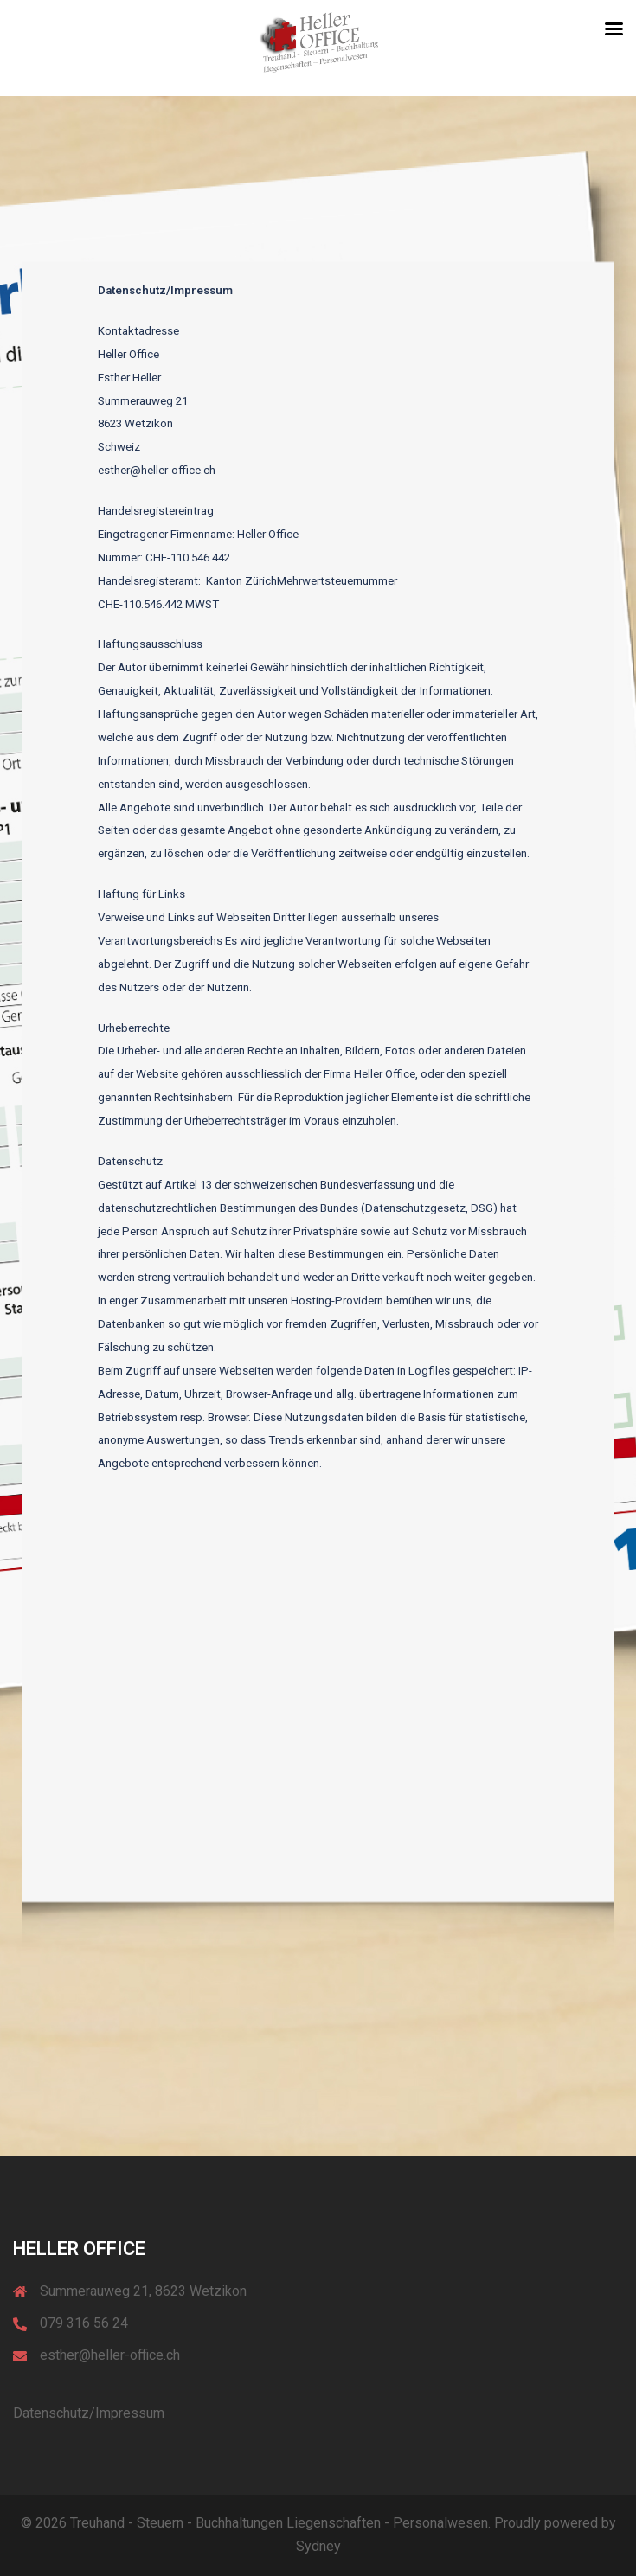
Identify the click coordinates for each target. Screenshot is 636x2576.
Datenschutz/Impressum (88, 2413)
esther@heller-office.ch (110, 2355)
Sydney (318, 2546)
